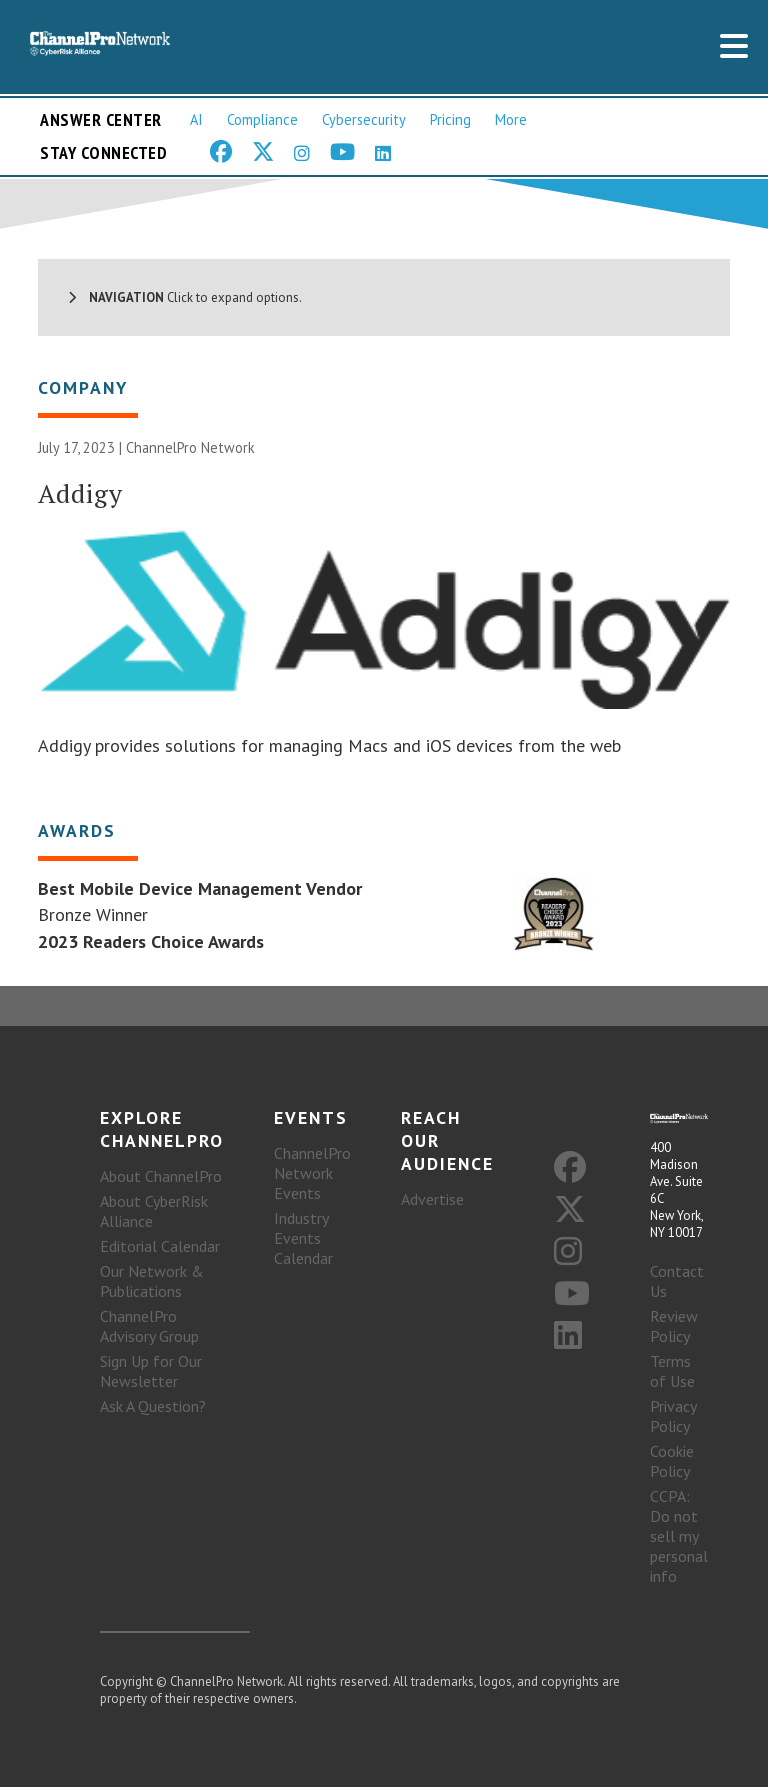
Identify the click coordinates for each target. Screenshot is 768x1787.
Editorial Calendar (160, 1246)
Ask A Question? (153, 1406)
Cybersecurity (364, 119)
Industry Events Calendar (303, 1238)
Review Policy (674, 1326)
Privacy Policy (673, 1416)
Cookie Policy (672, 1461)
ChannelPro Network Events (312, 1173)
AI (196, 119)
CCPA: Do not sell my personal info (679, 1536)
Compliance (262, 119)
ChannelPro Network (190, 447)
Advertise (432, 1199)
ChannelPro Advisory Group (149, 1326)
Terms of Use (672, 1371)
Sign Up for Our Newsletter (151, 1371)
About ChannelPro (161, 1176)
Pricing (450, 119)
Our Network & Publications (152, 1281)
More (511, 119)
